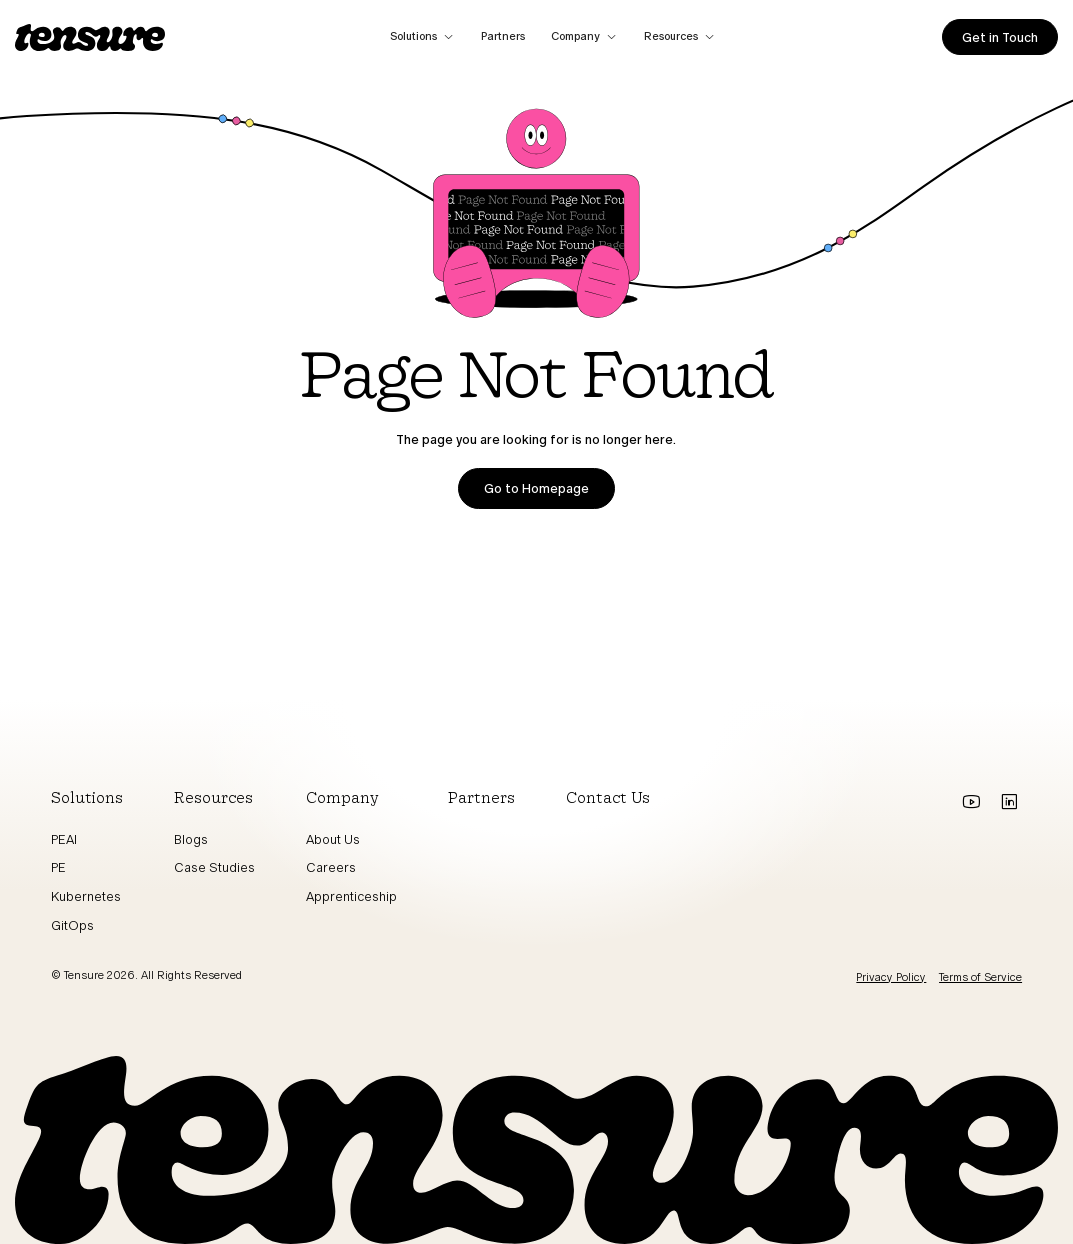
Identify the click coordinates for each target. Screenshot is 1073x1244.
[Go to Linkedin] (1009, 801)
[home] (90, 37)
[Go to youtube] (970, 801)
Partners (503, 36)
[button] (423, 37)
